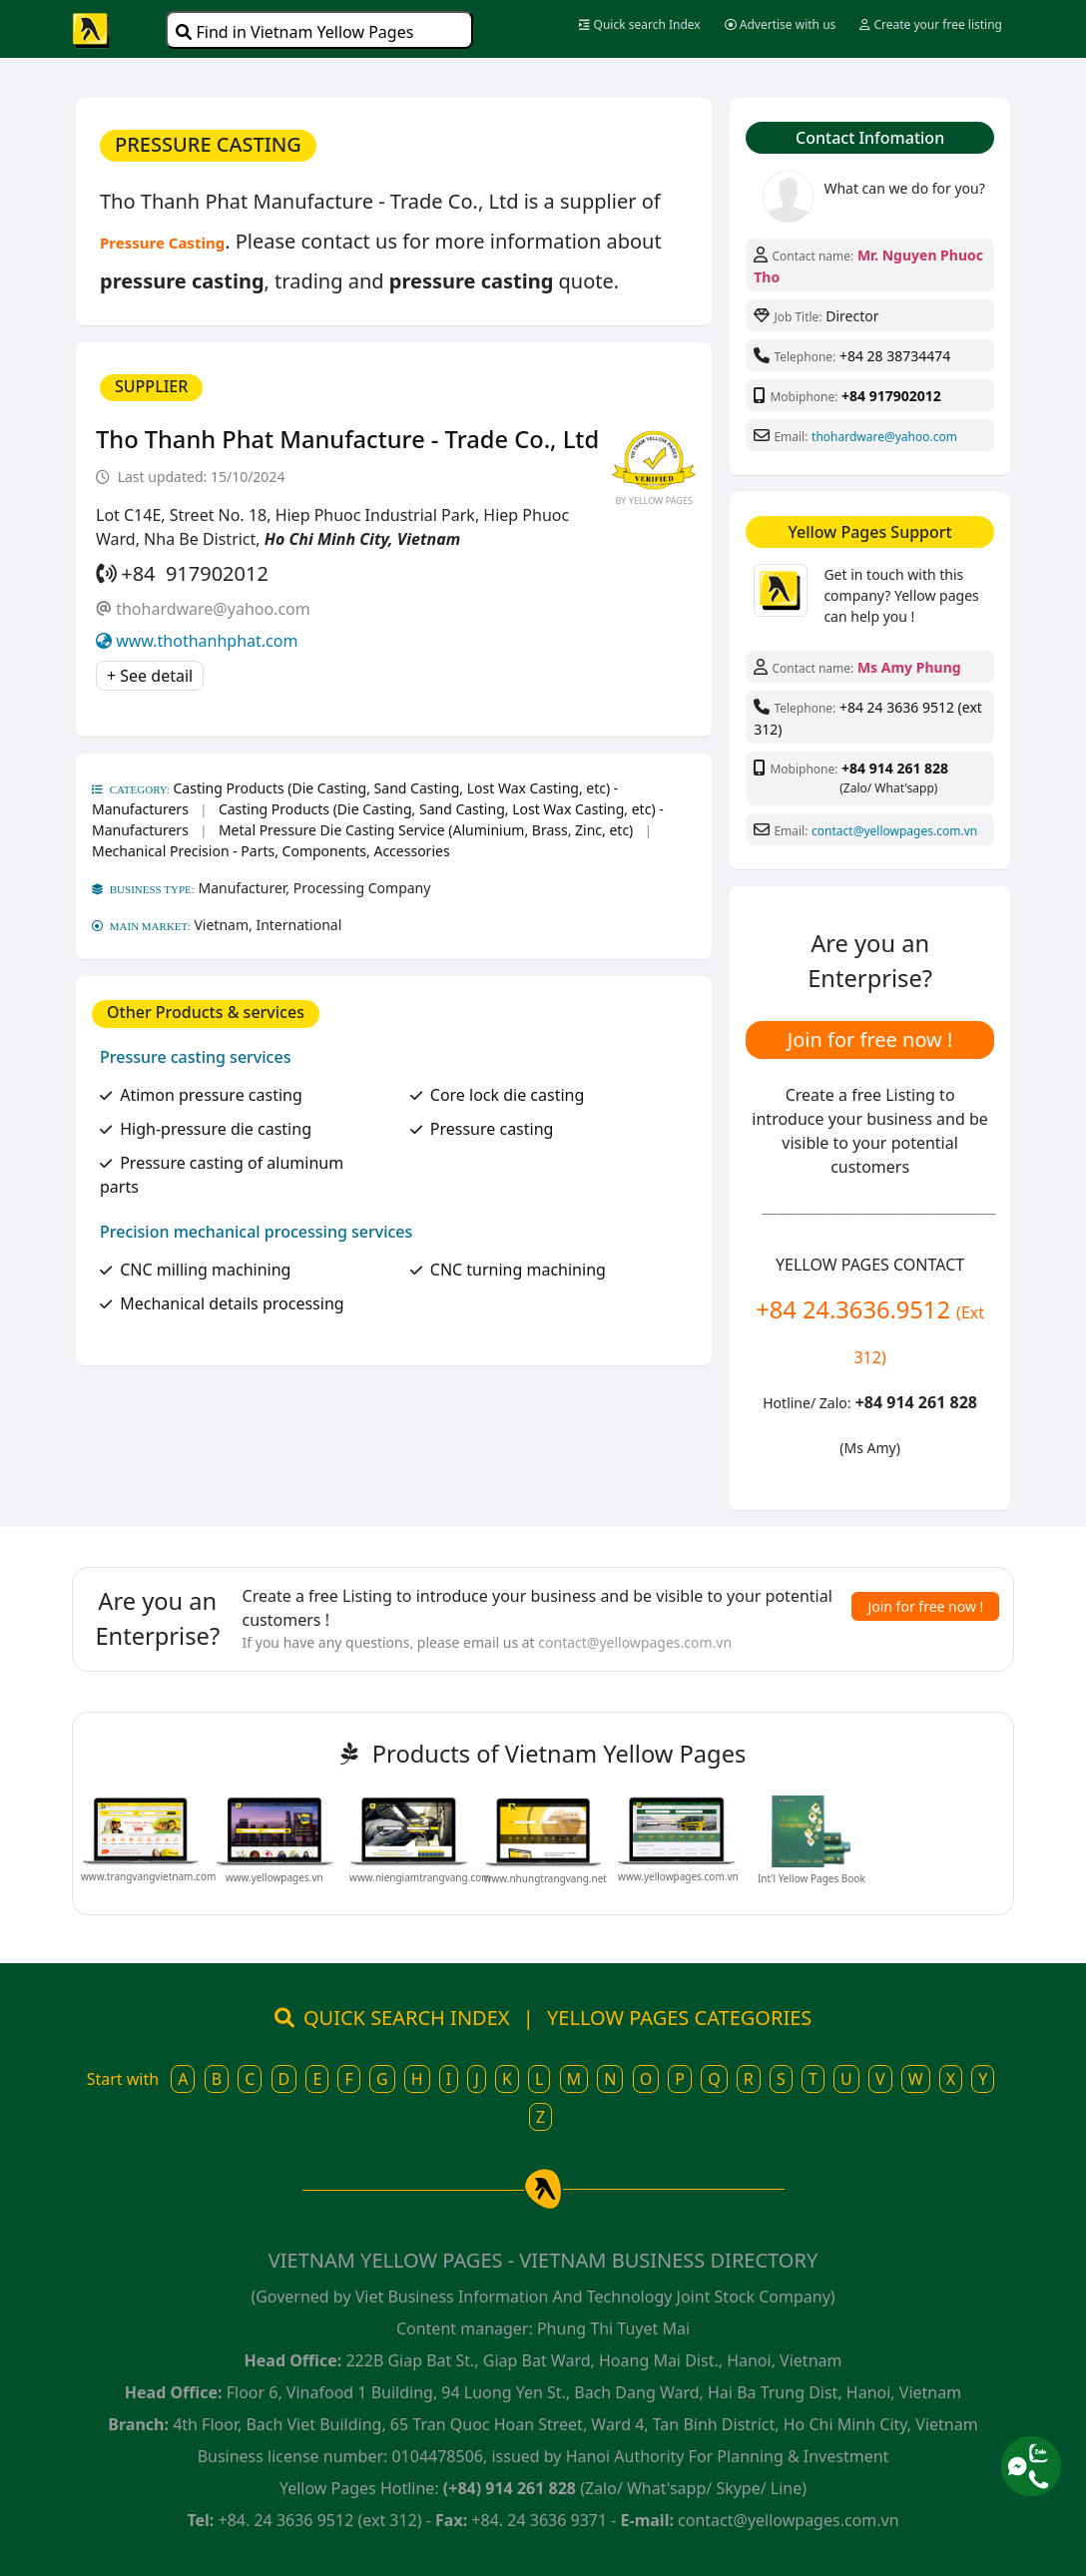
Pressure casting (492, 1129)
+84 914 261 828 (894, 768)
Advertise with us (780, 24)
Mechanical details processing (231, 1303)
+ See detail (150, 676)
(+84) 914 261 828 (509, 2488)
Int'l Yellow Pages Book (811, 1878)
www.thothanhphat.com (206, 641)
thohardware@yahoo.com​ (213, 609)
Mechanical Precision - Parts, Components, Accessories (271, 850)
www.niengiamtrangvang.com (420, 1877)
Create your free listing (930, 24)
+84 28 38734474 (894, 355)
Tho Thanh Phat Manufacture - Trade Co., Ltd (347, 439)
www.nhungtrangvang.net (545, 1878)
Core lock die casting (507, 1095)
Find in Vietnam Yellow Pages (294, 32)
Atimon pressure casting (211, 1095)
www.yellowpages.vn (274, 1877)
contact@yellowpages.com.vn (894, 830)
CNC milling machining (205, 1270)
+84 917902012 (891, 395)
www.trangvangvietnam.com (148, 1876)
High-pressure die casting (215, 1129)
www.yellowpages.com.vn (678, 1876)
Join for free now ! (870, 1039)
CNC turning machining (518, 1270)
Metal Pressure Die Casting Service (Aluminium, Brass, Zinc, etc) (426, 829)
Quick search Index (639, 24)
